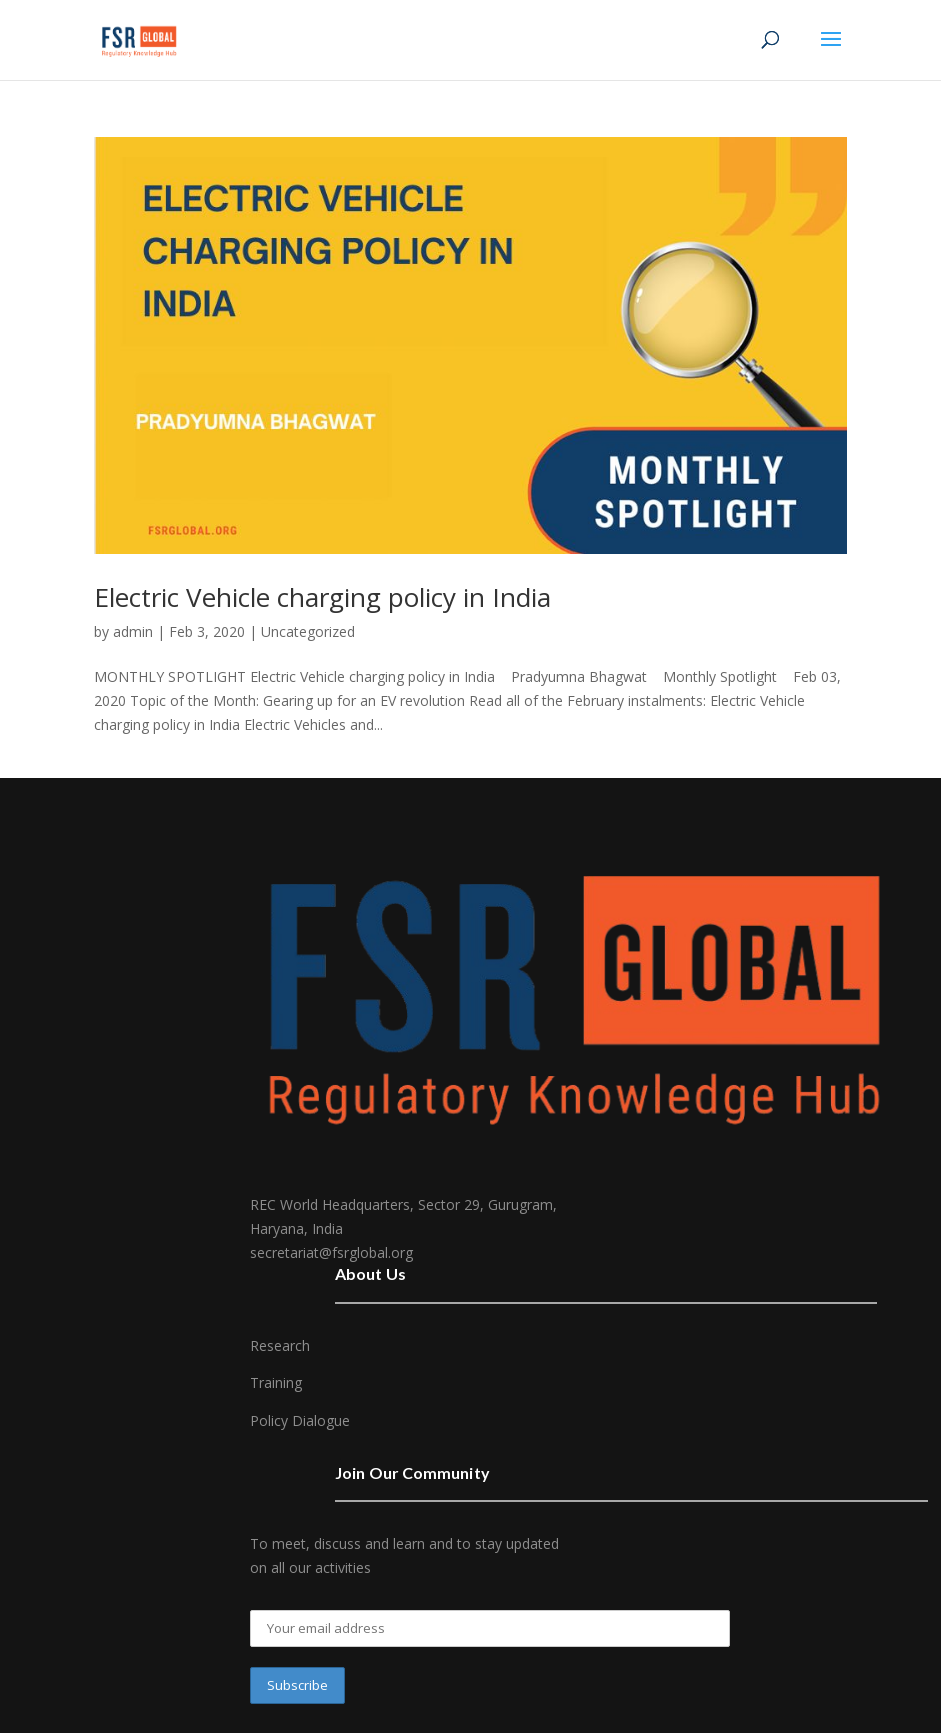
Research (280, 1345)
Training (276, 1382)
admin (133, 631)
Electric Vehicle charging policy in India (322, 597)
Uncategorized (308, 631)
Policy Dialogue (300, 1420)
